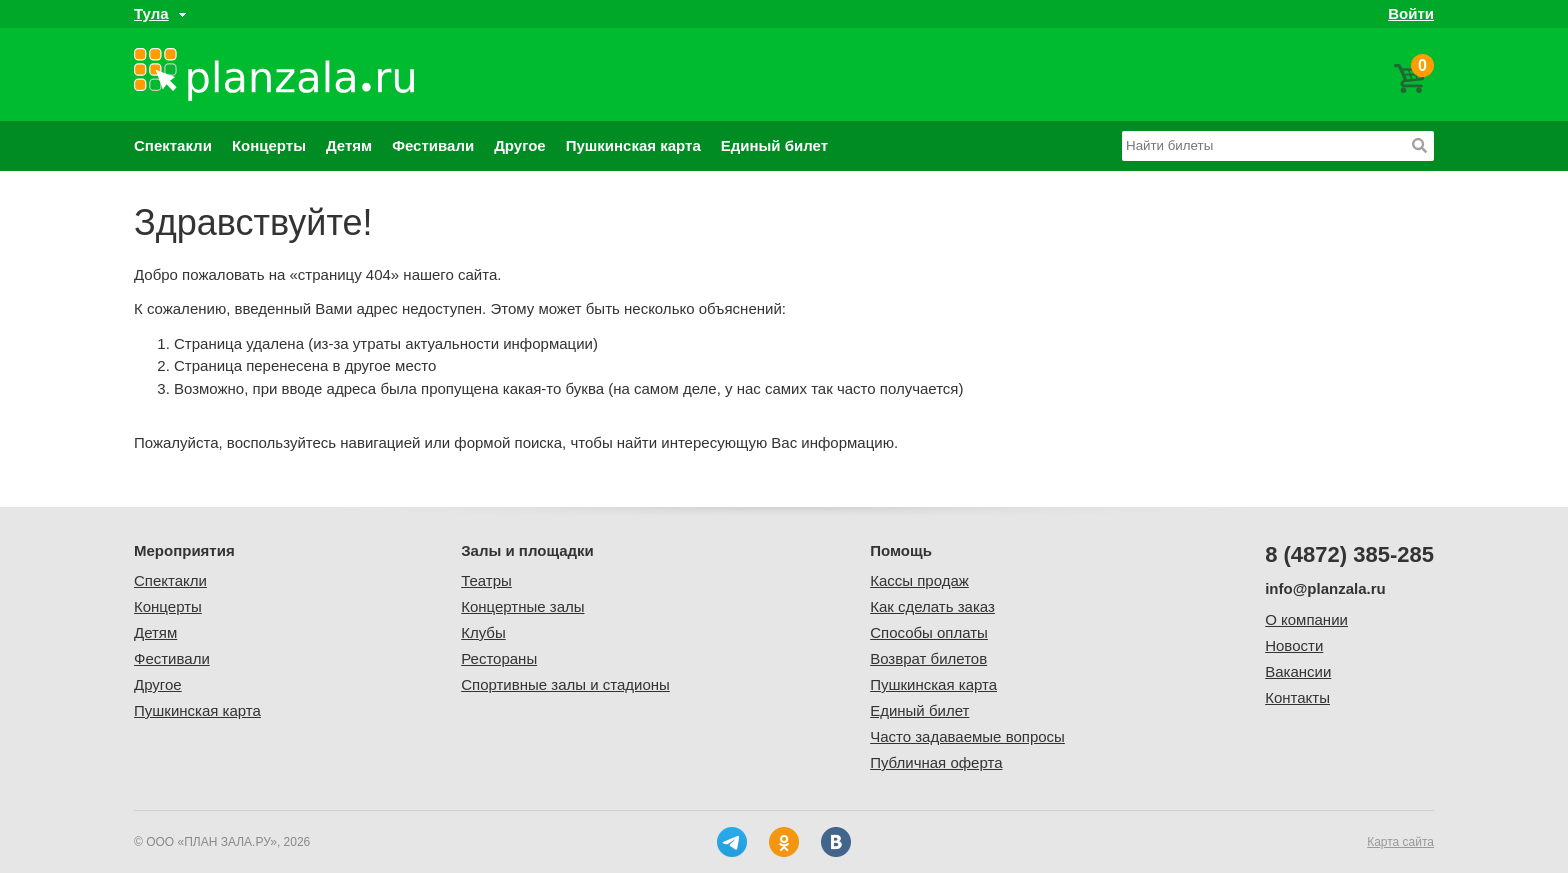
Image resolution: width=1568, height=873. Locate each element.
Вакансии (1298, 671)
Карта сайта (1400, 842)
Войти (1411, 13)
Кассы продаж (919, 580)
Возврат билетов (928, 658)
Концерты (269, 145)
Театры (486, 580)
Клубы (483, 632)
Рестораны (499, 658)
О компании (1306, 619)
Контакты (1297, 697)
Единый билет (774, 145)
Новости (1294, 645)
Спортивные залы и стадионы (565, 684)
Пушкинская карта (633, 145)
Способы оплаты (929, 632)
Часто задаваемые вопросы (967, 736)
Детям (349, 145)
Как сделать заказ (932, 606)
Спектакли (173, 145)
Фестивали (433, 145)
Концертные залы (522, 606)
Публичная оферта (936, 762)
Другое (520, 145)
